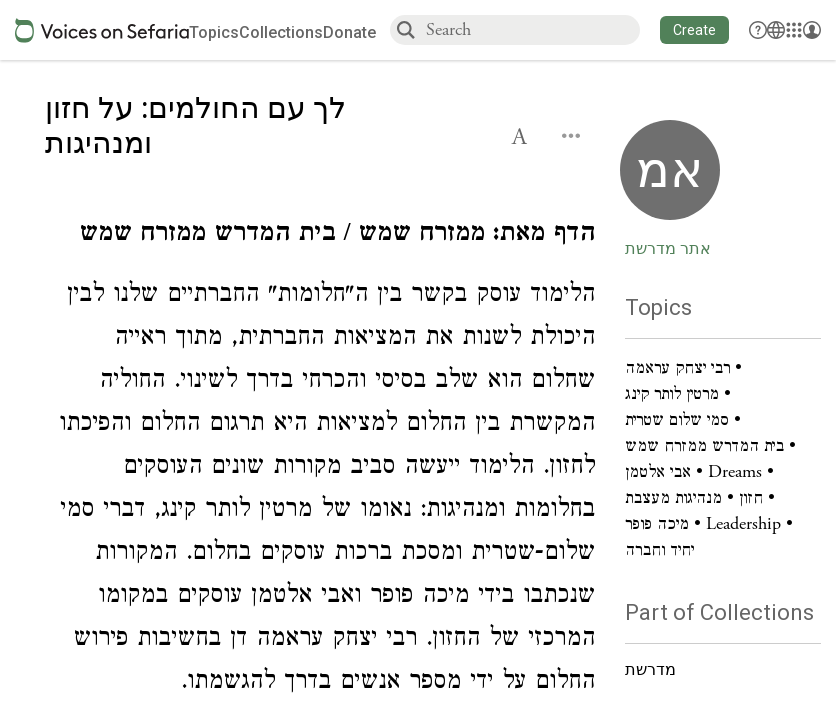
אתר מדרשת (668, 249)
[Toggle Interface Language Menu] (776, 30)
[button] (694, 30)
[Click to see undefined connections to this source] (320, 236)
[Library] (794, 30)
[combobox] (532, 29)
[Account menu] (812, 30)
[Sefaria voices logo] (102, 30)
